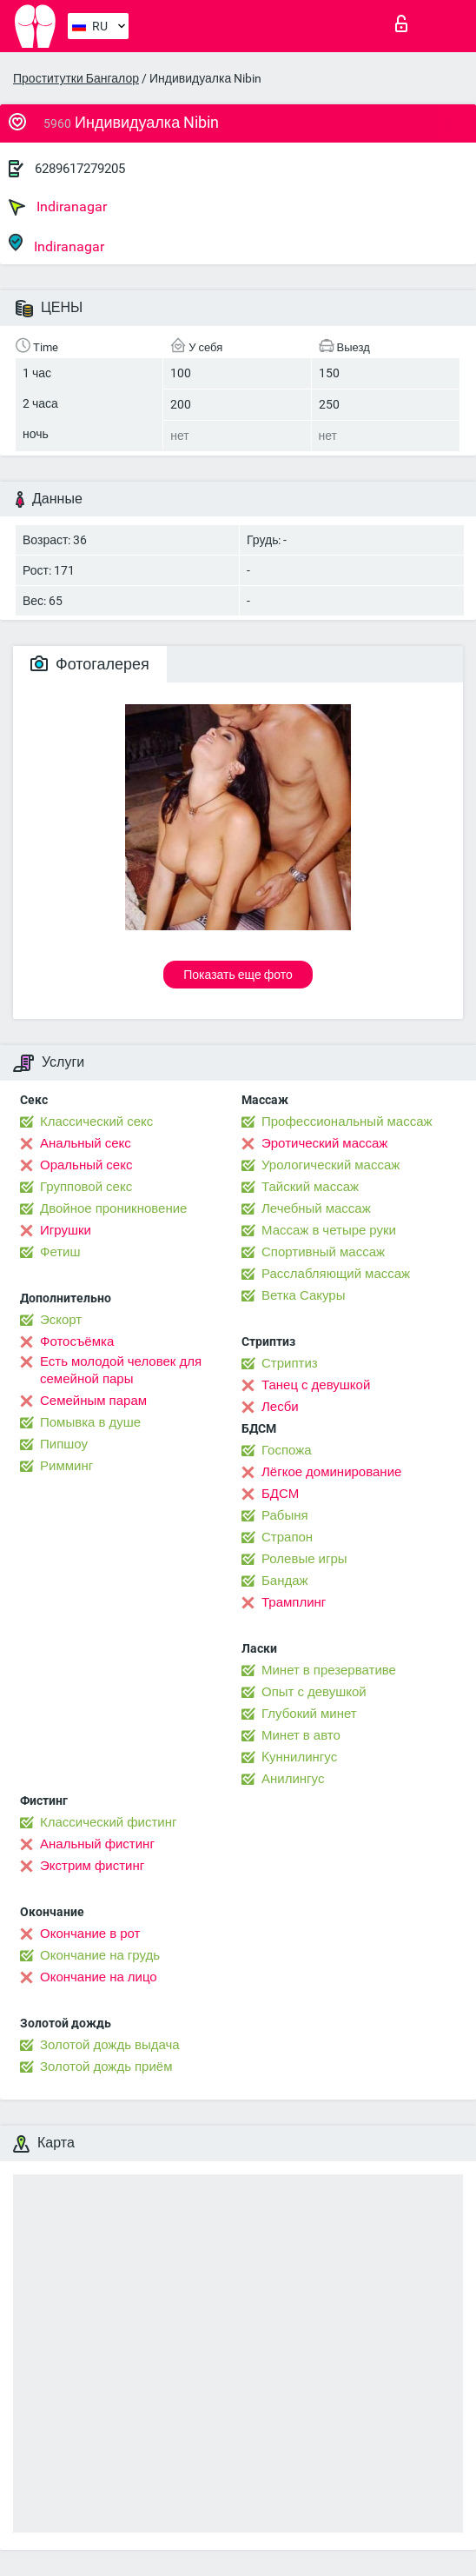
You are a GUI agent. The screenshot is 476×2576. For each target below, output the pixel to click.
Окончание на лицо (98, 1977)
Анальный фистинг (97, 1844)
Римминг (66, 1466)
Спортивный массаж (323, 1252)
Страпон (287, 1537)
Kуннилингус (299, 1757)
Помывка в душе (90, 1422)
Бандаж (284, 1580)
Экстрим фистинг (92, 1866)
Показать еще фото (238, 975)
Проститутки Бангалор (76, 78)
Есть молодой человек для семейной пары (121, 1370)
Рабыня (284, 1515)
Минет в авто (300, 1735)
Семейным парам (93, 1400)
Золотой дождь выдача (110, 2045)
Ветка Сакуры (303, 1295)
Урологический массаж (330, 1165)
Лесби (280, 1406)
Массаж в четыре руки (328, 1230)
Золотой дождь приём (106, 2066)
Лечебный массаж (316, 1208)
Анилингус (292, 1779)
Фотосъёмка (77, 1341)
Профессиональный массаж (347, 1121)
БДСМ (280, 1493)
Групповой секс (86, 1187)
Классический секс (96, 1121)
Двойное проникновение (113, 1208)
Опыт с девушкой (314, 1692)
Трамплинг (293, 1602)
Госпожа (286, 1450)
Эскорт (61, 1320)
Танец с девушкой (315, 1385)
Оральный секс (86, 1165)
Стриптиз (289, 1363)
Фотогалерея (89, 664)
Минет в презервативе (328, 1670)
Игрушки (65, 1230)
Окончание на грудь (100, 1955)
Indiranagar (58, 207)
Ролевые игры (304, 1559)
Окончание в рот (90, 1933)
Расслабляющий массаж (335, 1273)
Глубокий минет (309, 1713)
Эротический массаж (324, 1143)
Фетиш (60, 1252)
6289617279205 (80, 168)
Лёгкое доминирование (331, 1472)
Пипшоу (64, 1444)
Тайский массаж (310, 1187)
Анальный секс (85, 1143)
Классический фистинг (108, 1822)
